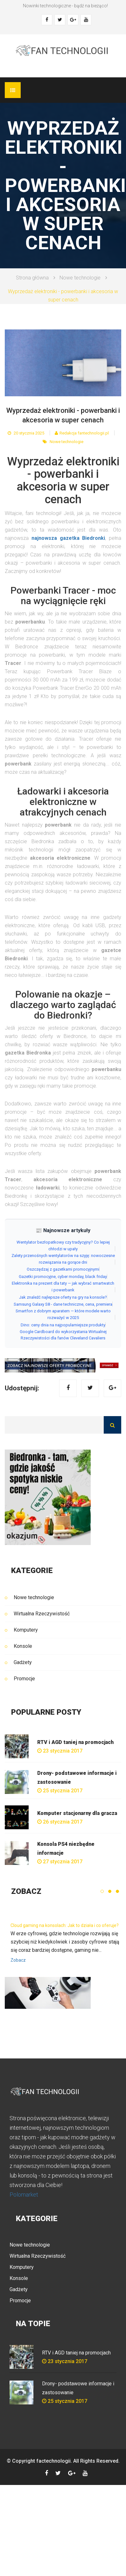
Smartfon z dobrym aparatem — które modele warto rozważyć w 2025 (63, 1314)
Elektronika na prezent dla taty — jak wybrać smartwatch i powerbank (63, 1286)
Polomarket (24, 2194)
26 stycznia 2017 (59, 1822)
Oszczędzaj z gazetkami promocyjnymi (63, 1269)
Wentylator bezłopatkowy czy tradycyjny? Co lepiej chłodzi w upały (63, 1245)
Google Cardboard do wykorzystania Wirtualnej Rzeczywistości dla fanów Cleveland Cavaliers (63, 1335)
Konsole (23, 1646)
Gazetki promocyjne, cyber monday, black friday (63, 1276)
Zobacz (18, 1960)
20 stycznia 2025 (26, 433)
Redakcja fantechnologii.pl (82, 433)
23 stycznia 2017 (59, 1751)
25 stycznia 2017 (59, 1791)
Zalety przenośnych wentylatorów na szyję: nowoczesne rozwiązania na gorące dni (63, 1259)
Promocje (24, 1679)
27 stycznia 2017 (59, 1862)
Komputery (26, 1630)
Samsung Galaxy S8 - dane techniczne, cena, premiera (63, 1304)
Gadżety (23, 1662)
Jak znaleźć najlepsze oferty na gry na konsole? (63, 1297)
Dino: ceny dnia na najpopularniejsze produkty (63, 1325)
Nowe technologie (80, 278)
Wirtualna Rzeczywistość (42, 1614)
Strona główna (32, 278)
